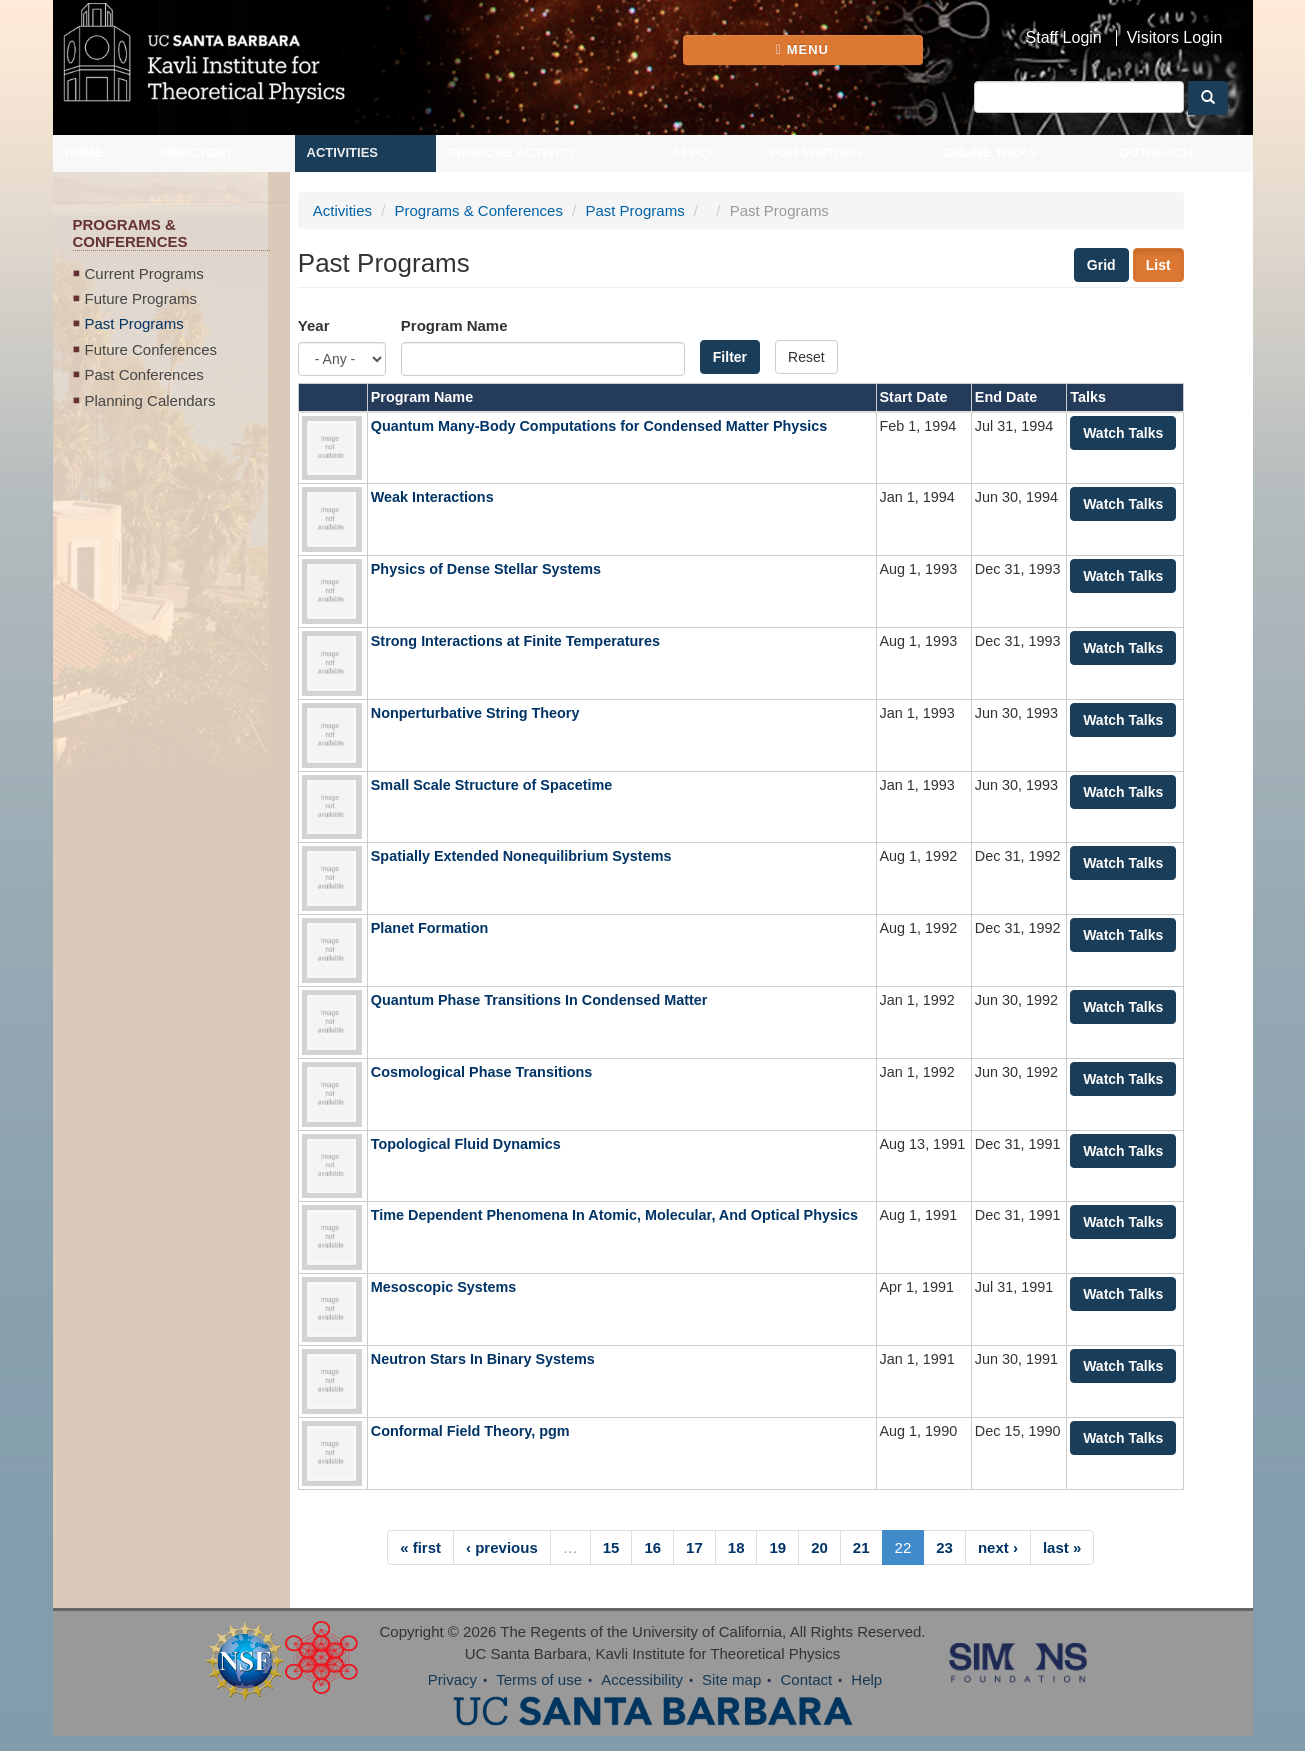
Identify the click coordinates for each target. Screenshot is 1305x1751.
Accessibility (642, 1679)
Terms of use (539, 1679)
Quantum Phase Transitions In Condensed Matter (539, 1000)
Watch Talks (1123, 433)
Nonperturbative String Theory (475, 713)
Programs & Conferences (479, 210)
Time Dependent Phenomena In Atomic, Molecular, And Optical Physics (614, 1215)
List (1158, 265)
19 (777, 1547)
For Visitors (817, 152)
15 (611, 1547)
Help (866, 1679)
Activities (343, 152)
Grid (1101, 265)
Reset (806, 357)
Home (84, 152)
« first (420, 1547)
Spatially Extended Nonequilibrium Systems (521, 856)
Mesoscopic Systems (444, 1287)
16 (652, 1547)
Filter (730, 357)
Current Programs (144, 273)
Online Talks (989, 152)
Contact (806, 1679)
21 (861, 1547)
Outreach (1156, 152)
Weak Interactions (432, 497)
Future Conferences (151, 349)
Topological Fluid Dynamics (466, 1144)
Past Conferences (144, 374)
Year (314, 325)
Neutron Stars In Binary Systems (483, 1359)
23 (944, 1547)
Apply (693, 152)
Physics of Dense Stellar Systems (486, 569)
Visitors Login (1175, 38)
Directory (196, 152)
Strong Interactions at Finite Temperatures (515, 641)
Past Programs (134, 323)
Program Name (454, 325)
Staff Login (1064, 38)
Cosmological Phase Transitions (482, 1072)
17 (694, 1547)
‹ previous (502, 1547)
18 (736, 1547)
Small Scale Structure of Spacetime (492, 785)
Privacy (452, 1679)
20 (819, 1547)
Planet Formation (430, 928)
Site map (731, 1679)
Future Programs (141, 298)
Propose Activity (511, 152)
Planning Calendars (150, 400)
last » (1062, 1547)
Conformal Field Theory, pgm (470, 1431)
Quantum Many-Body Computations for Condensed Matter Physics (599, 426)
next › (998, 1547)
